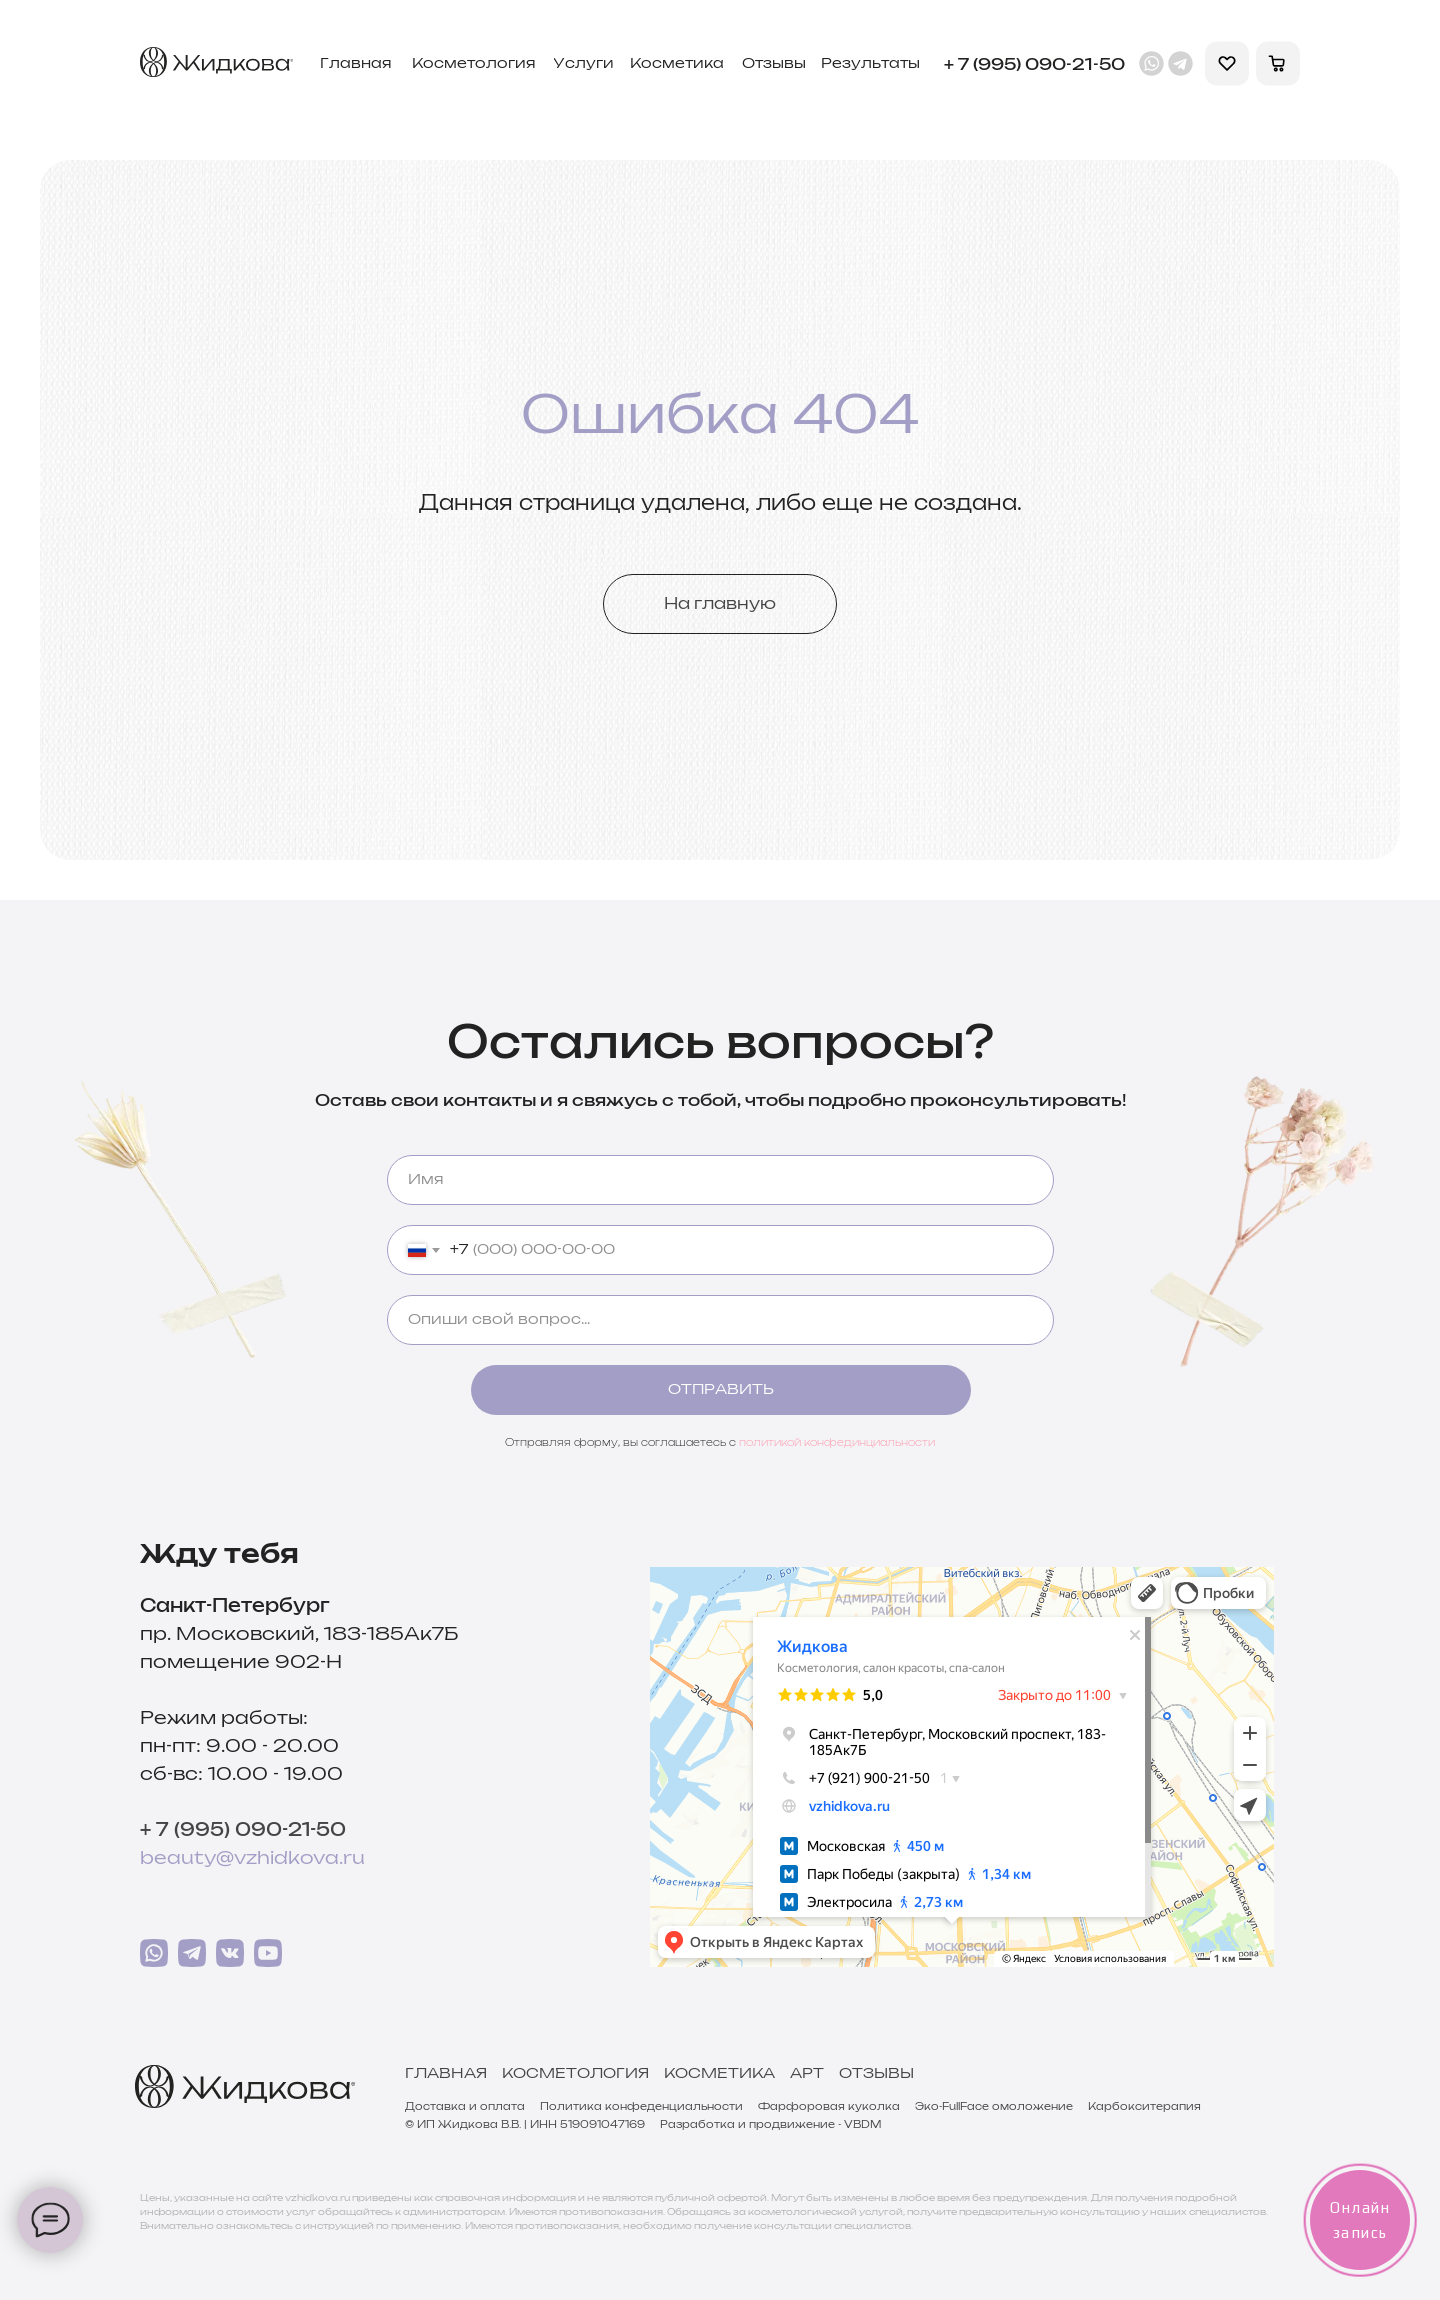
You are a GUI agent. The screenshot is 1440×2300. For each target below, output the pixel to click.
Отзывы (876, 2074)
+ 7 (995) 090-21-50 (243, 1831)
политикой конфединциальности (837, 1443)
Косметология (575, 2074)
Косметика (719, 2074)
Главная (446, 2074)
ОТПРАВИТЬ (721, 1390)
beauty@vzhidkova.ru (252, 1859)
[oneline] (720, 1320)
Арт (807, 2074)
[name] (720, 1180)
